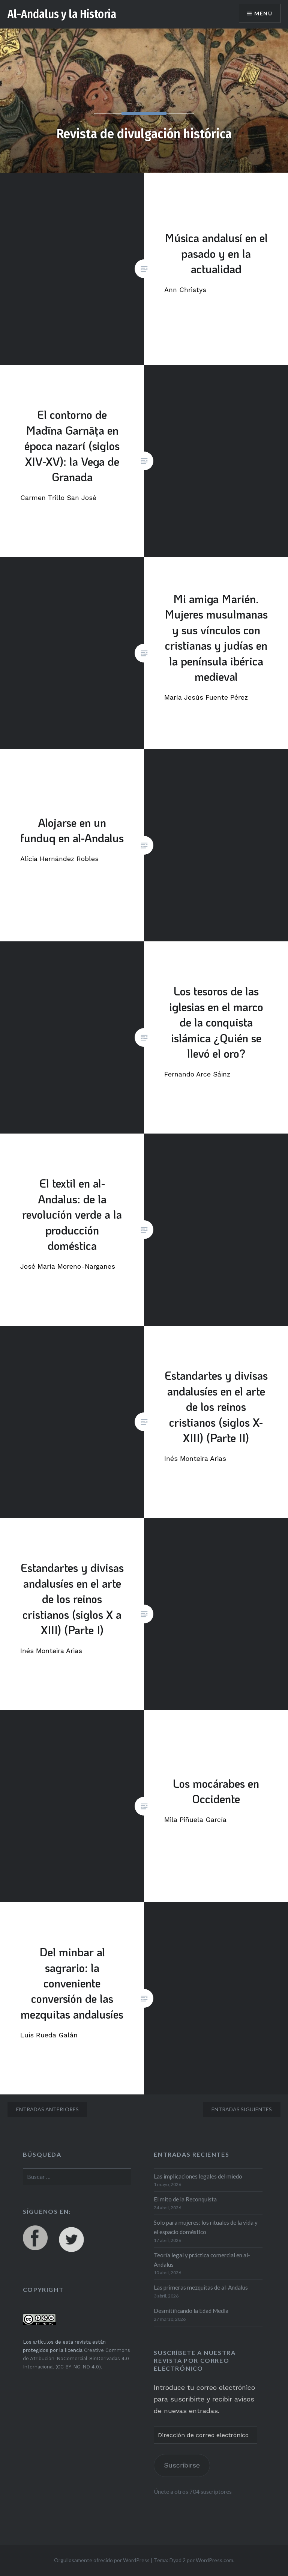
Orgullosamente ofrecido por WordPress (102, 2560)
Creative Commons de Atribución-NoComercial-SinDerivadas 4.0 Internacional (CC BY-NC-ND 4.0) (76, 2358)
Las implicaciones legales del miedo (198, 2176)
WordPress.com (214, 2560)
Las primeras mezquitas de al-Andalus (201, 2287)
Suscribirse (182, 2465)
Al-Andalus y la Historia (62, 14)
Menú (263, 13)
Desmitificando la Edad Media (191, 2310)
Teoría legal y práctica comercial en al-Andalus (202, 2260)
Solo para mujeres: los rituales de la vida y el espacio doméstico (206, 2227)
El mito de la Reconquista (185, 2199)
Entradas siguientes (242, 2109)
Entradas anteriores (47, 2109)
